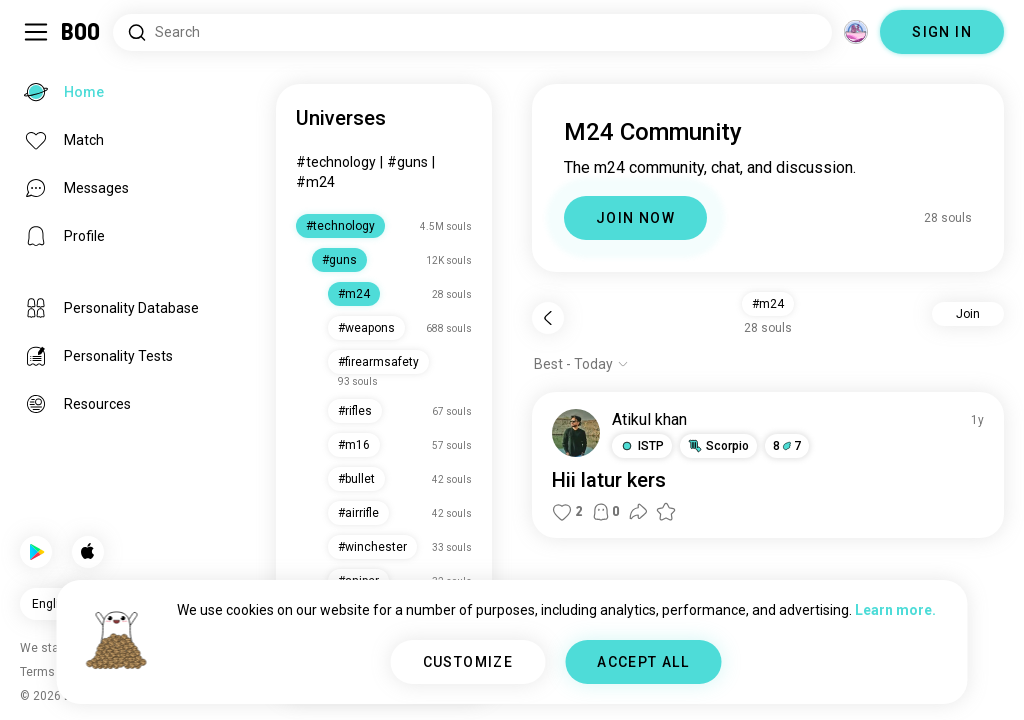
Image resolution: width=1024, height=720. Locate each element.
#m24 (315, 182)
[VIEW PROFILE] (576, 433)
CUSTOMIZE (468, 662)
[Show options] (581, 364)
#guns (407, 162)
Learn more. (895, 610)
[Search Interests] (472, 32)
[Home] (81, 32)
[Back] (548, 318)
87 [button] (787, 446)
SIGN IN (942, 32)
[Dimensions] (856, 32)
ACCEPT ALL (643, 662)
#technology (336, 162)
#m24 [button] (768, 304)
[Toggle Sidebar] (36, 32)
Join (968, 314)
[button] (642, 446)
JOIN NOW (635, 218)
